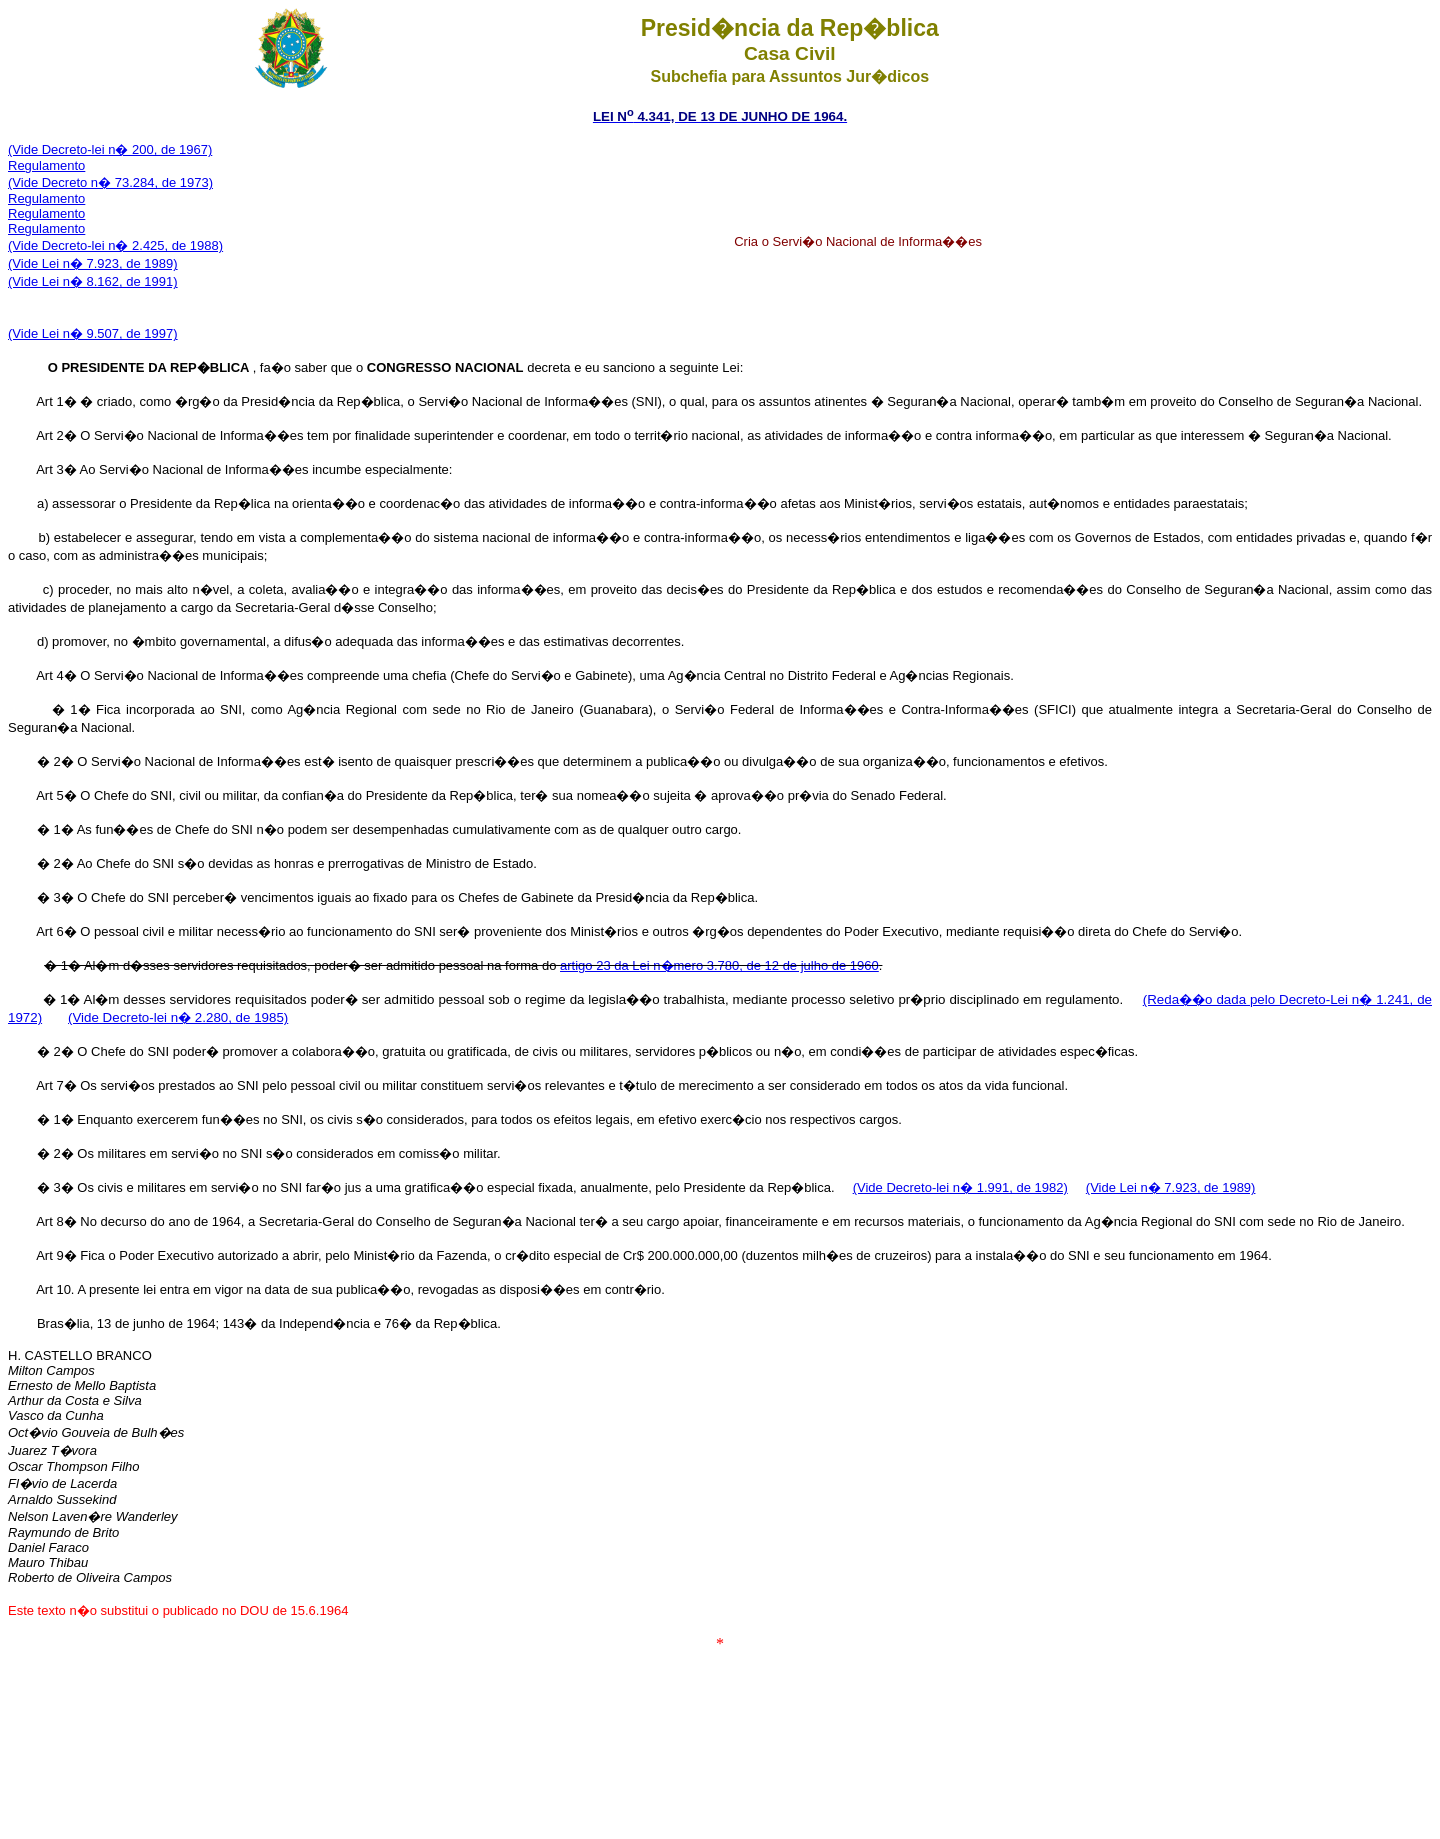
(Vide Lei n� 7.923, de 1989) (93, 263)
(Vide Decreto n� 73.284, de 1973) (110, 182)
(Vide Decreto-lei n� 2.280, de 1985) (178, 1017)
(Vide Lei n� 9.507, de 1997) (93, 333)
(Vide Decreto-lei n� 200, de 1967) (110, 149)
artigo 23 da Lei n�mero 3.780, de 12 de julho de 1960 (719, 965)
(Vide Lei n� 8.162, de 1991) (93, 281)
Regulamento (46, 165)
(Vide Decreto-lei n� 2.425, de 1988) (115, 245)
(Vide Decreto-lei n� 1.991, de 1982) (960, 1187)
